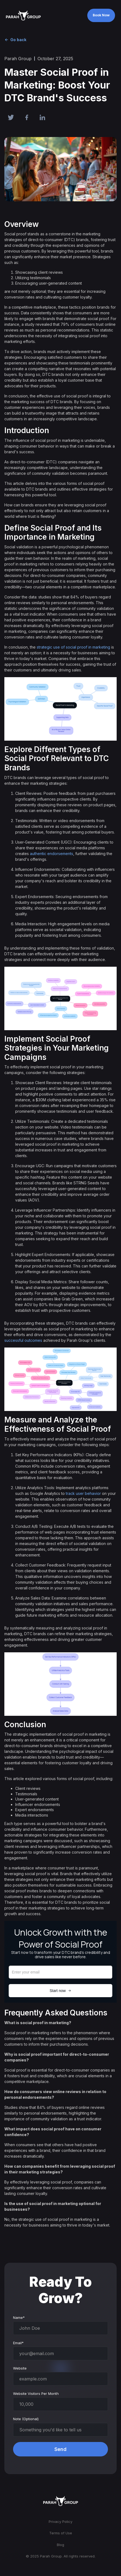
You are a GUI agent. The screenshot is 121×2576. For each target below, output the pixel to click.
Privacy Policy (60, 2521)
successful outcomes (23, 1340)
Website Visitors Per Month (36, 2393)
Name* (19, 2317)
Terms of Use (60, 2533)
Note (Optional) (26, 2419)
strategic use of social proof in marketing (73, 647)
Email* (18, 2343)
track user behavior (83, 1493)
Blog (60, 2544)
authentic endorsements (51, 853)
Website (20, 2368)
